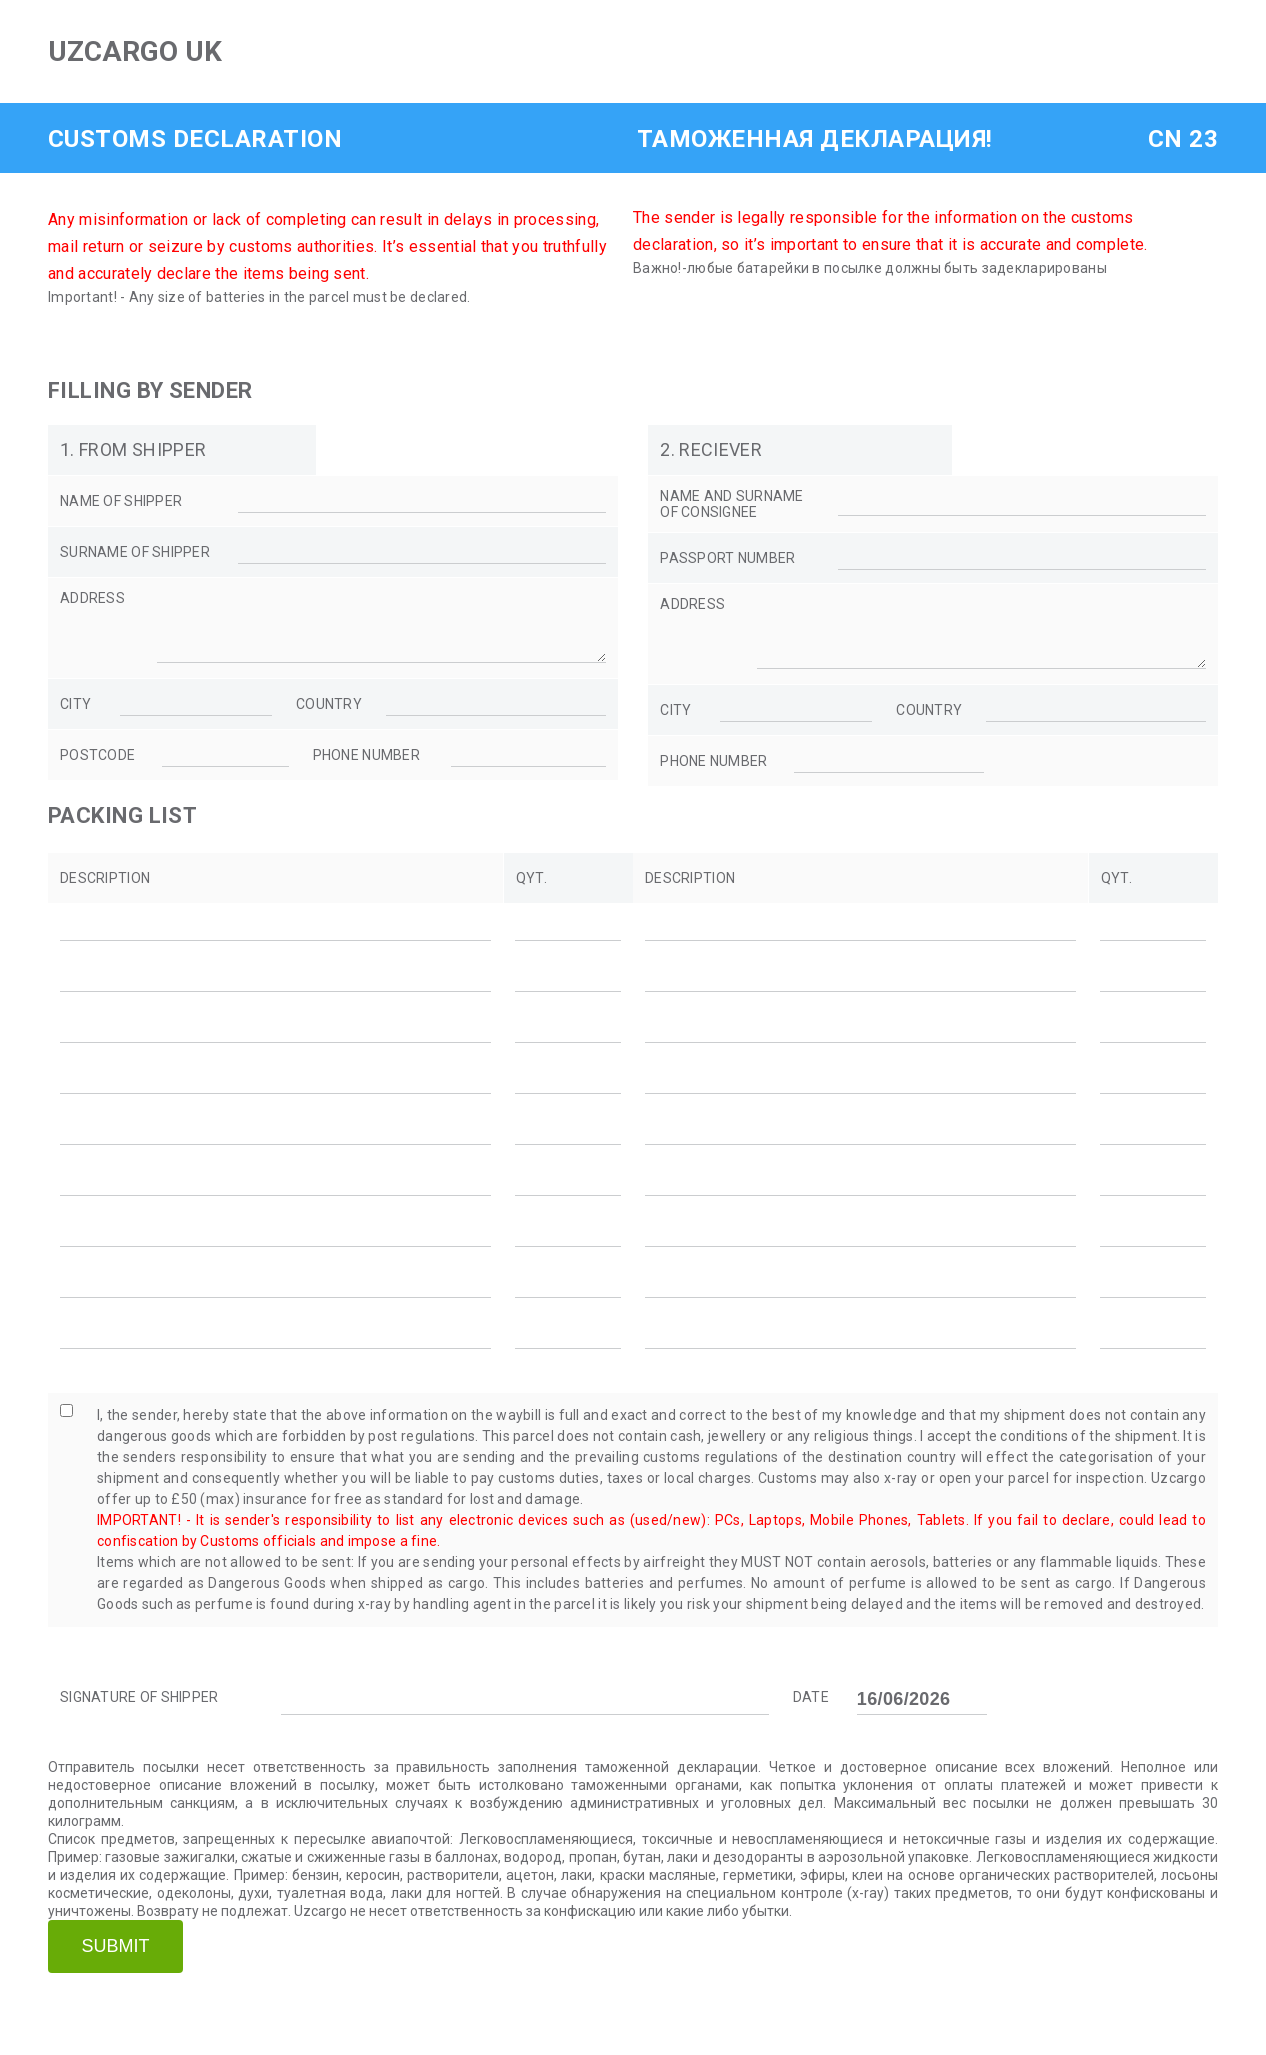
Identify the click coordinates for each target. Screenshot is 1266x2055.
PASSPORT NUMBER (727, 558)
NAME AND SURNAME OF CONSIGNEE (731, 504)
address (92, 598)
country (329, 716)
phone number (366, 767)
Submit (115, 1958)
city (75, 716)
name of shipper (121, 501)
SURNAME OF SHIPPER (135, 552)
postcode (97, 767)
